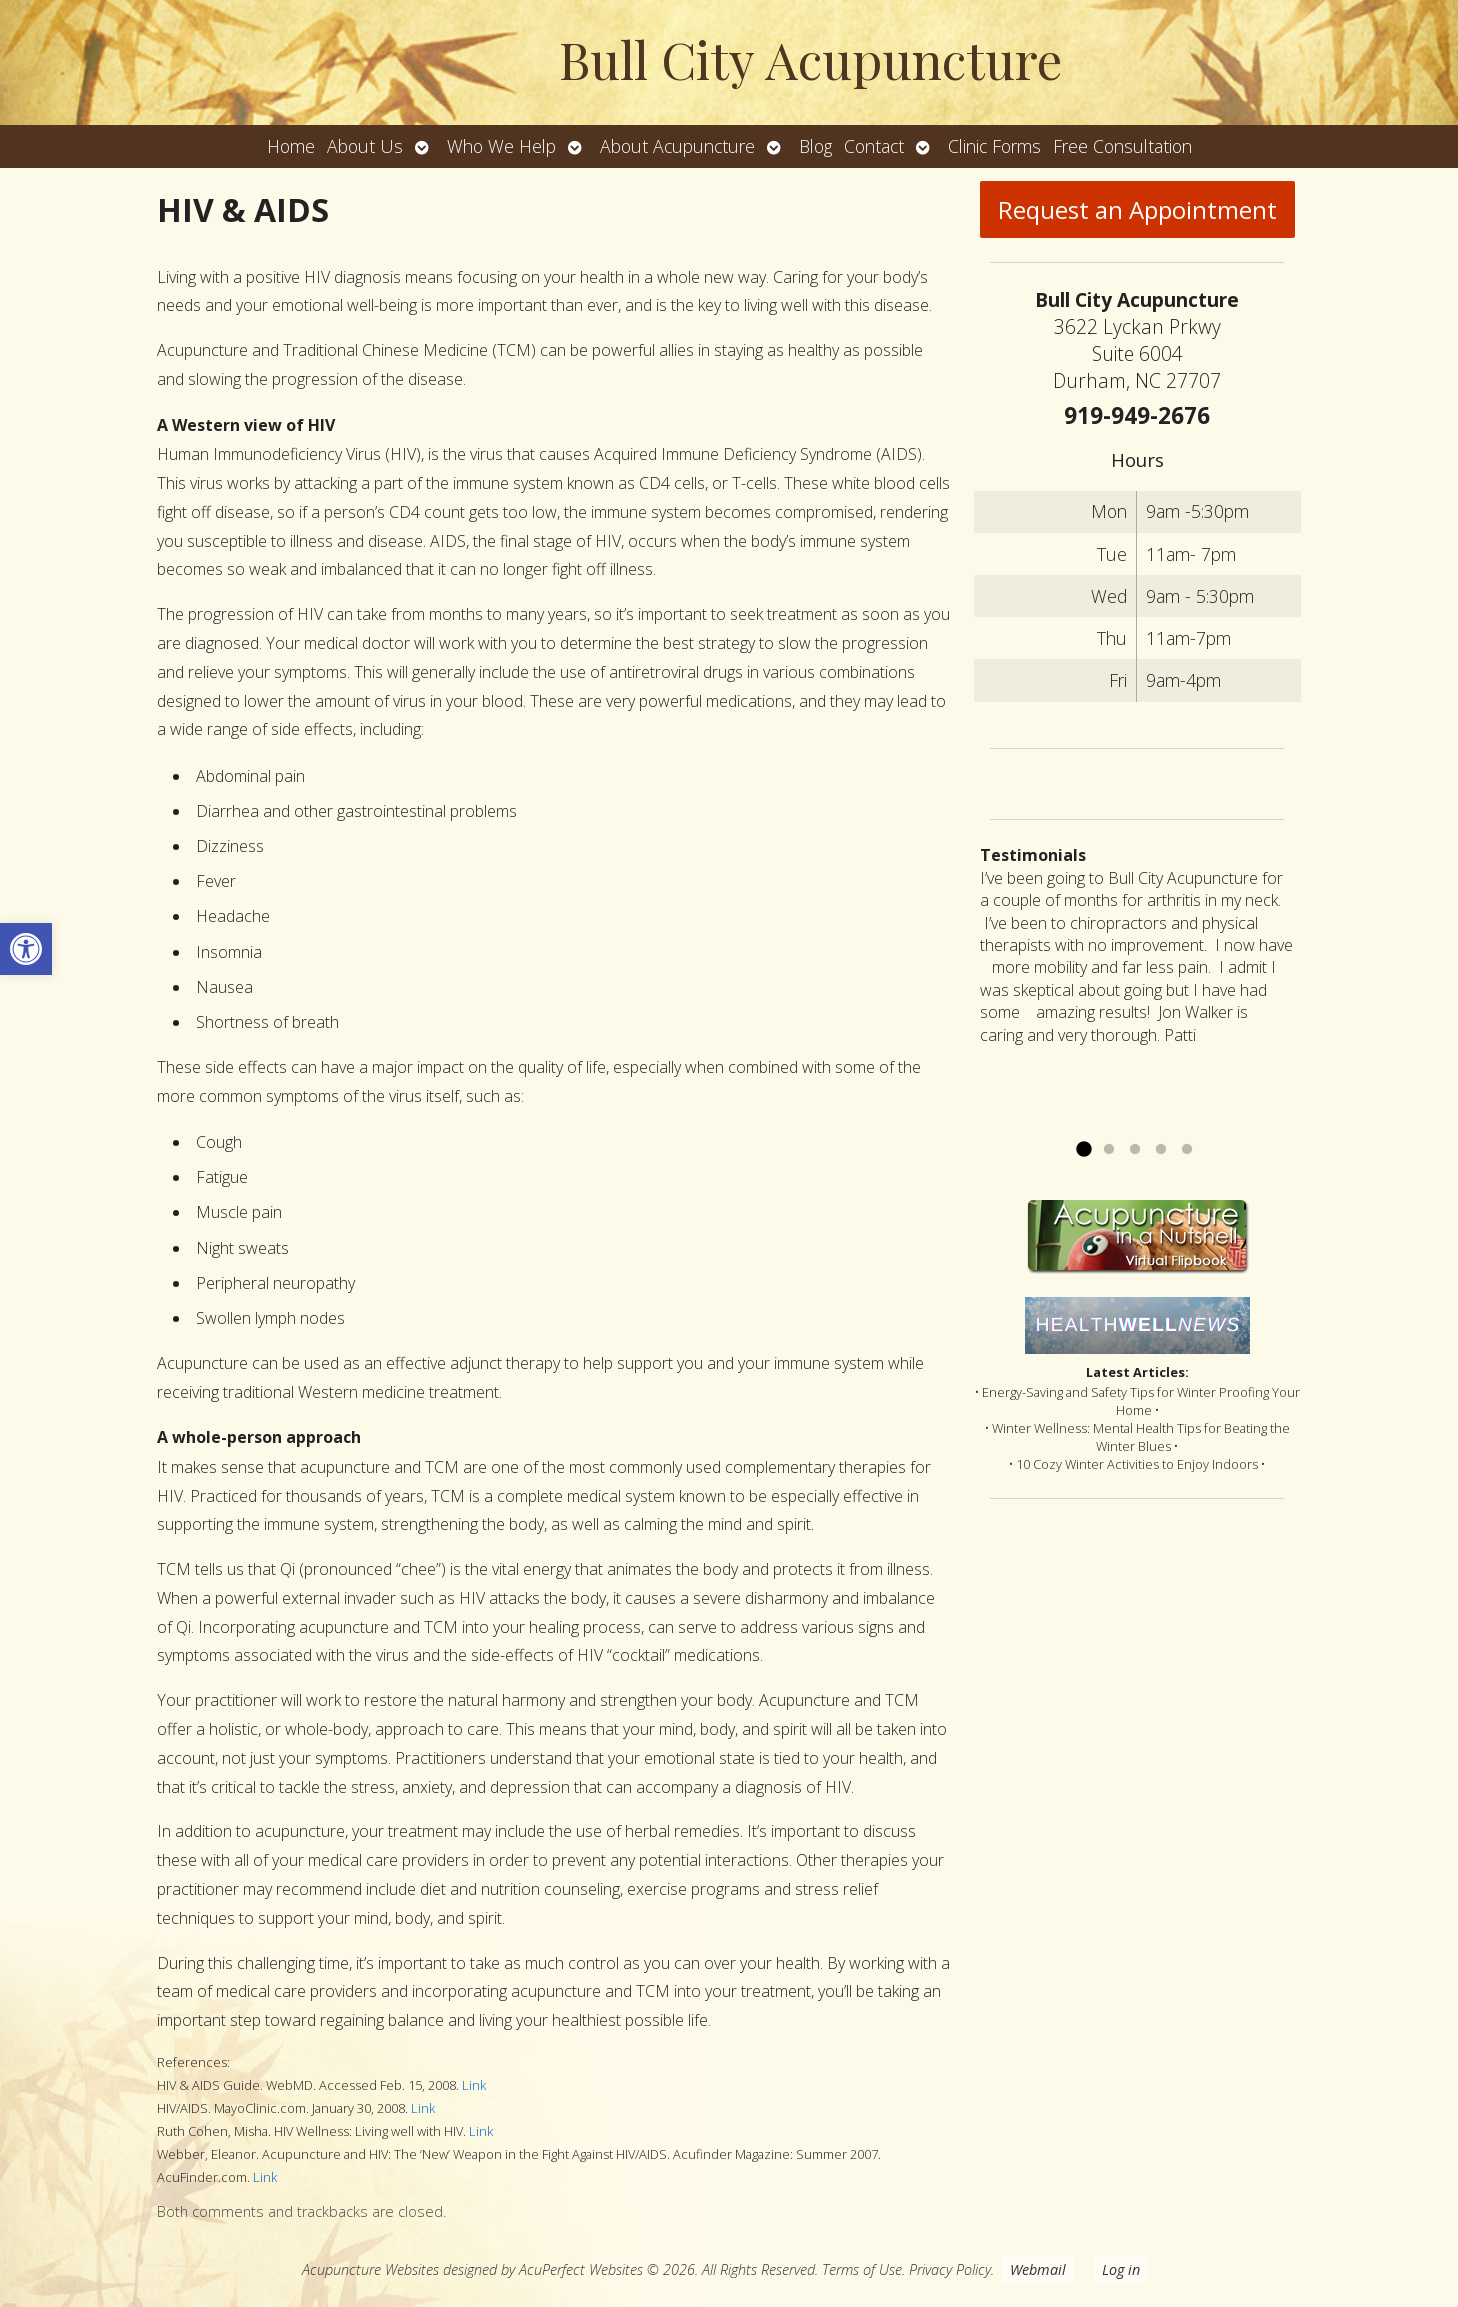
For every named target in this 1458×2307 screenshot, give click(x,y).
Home (291, 146)
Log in (1121, 2269)
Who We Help (501, 146)
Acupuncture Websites (370, 2269)
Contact (874, 146)
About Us (365, 146)
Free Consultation (1122, 146)
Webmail (1038, 2269)
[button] (26, 949)
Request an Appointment (1137, 209)
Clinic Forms (994, 146)
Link (474, 2085)
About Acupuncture (677, 146)
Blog (815, 146)
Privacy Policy (950, 2269)
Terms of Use (862, 2269)
